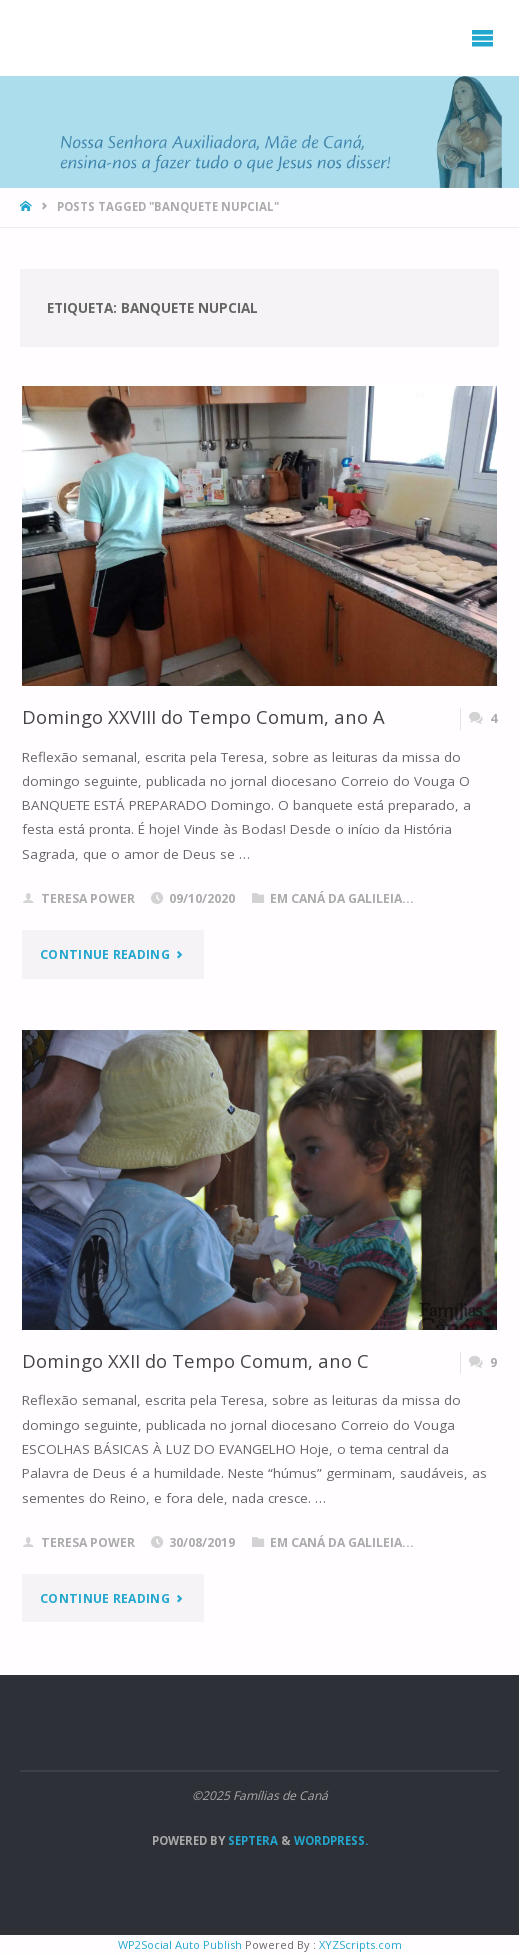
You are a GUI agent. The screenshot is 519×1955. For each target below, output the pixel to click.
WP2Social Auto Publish (180, 1944)
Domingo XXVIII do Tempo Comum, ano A (203, 716)
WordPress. (331, 1840)
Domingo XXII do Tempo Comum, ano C (195, 1360)
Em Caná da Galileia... (342, 898)
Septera (251, 1840)
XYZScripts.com (360, 1944)
